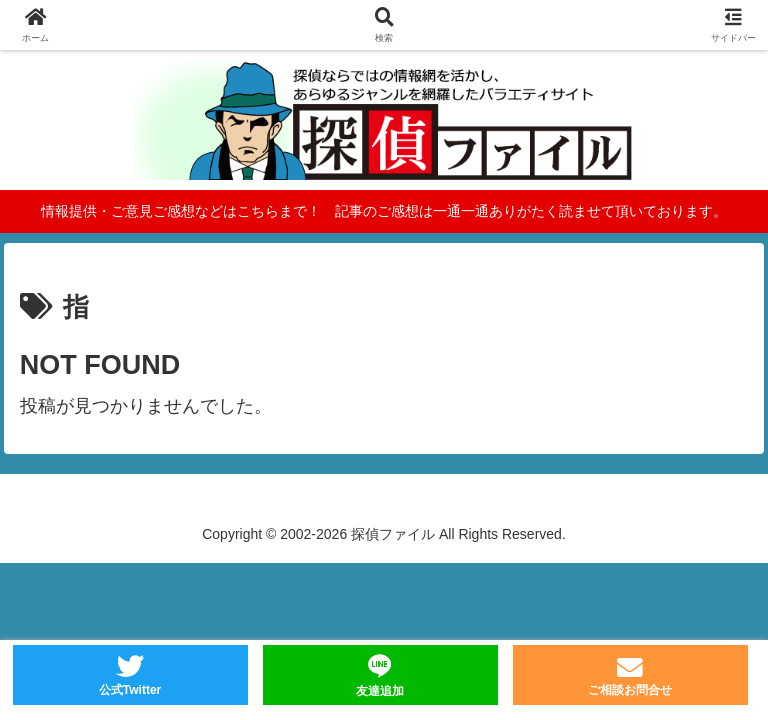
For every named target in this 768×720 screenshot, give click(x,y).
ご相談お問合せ (630, 690)
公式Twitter (130, 690)
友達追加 (380, 691)
